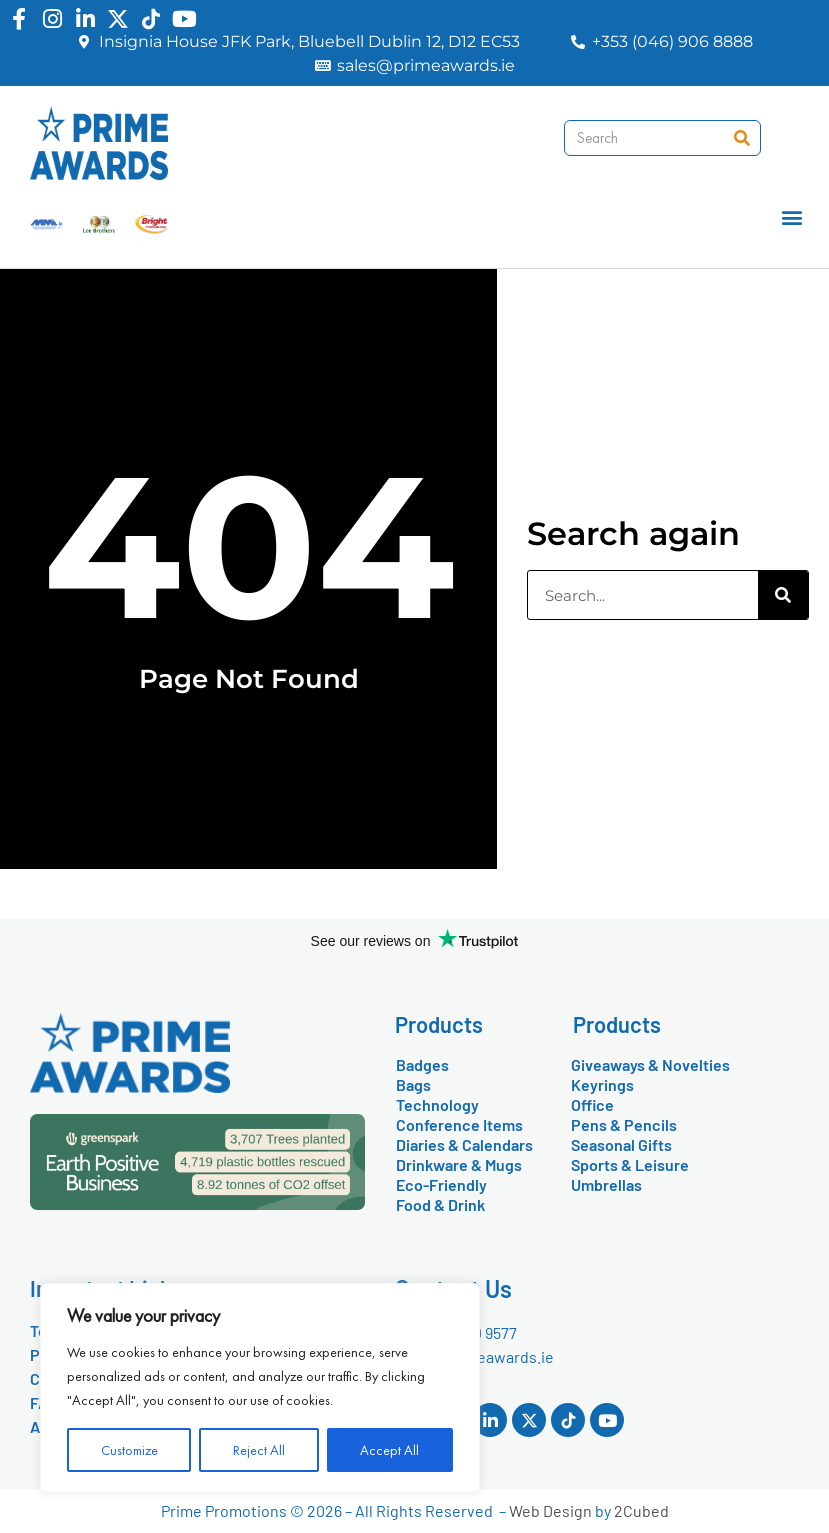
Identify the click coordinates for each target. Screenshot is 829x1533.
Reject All (259, 1450)
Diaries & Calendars (464, 1144)
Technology (437, 1104)
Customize (129, 1450)
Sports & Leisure (630, 1164)
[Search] (742, 138)
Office (592, 1104)
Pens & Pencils (624, 1124)
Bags (413, 1084)
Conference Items (459, 1124)
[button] (792, 217)
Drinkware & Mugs (459, 1164)
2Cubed (641, 1510)
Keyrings (602, 1084)
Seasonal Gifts (621, 1144)
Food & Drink (440, 1204)
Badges (422, 1064)
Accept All (389, 1450)
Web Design (550, 1510)
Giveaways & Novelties (650, 1064)
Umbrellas (606, 1184)
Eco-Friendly (441, 1184)
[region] (260, 1388)
